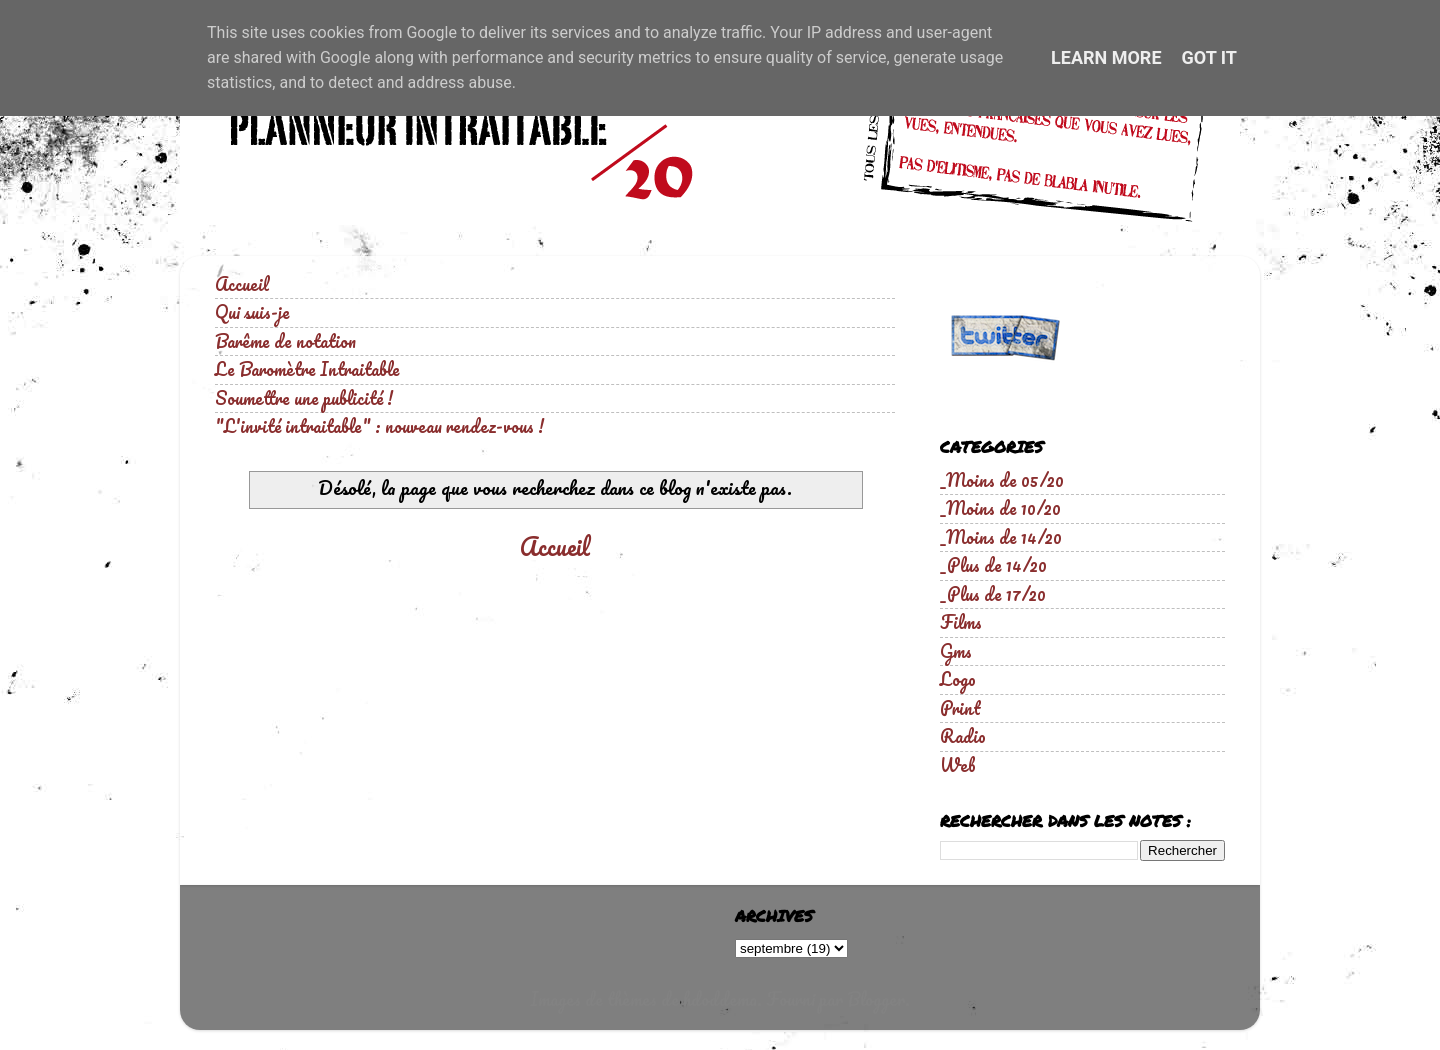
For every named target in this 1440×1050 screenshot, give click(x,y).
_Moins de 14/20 (1001, 537)
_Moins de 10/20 (1000, 508)
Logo (958, 679)
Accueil (242, 284)
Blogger (876, 999)
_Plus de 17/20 (993, 594)
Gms (956, 651)
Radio (963, 736)
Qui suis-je (252, 312)
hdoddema (720, 999)
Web (958, 765)
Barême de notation (285, 341)
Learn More (1106, 57)
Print (960, 708)
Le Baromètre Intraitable (307, 369)
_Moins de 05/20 (1002, 480)
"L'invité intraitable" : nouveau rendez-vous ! (379, 426)
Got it (1209, 57)
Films (961, 622)
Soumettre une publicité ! (304, 398)
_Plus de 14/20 (993, 565)
